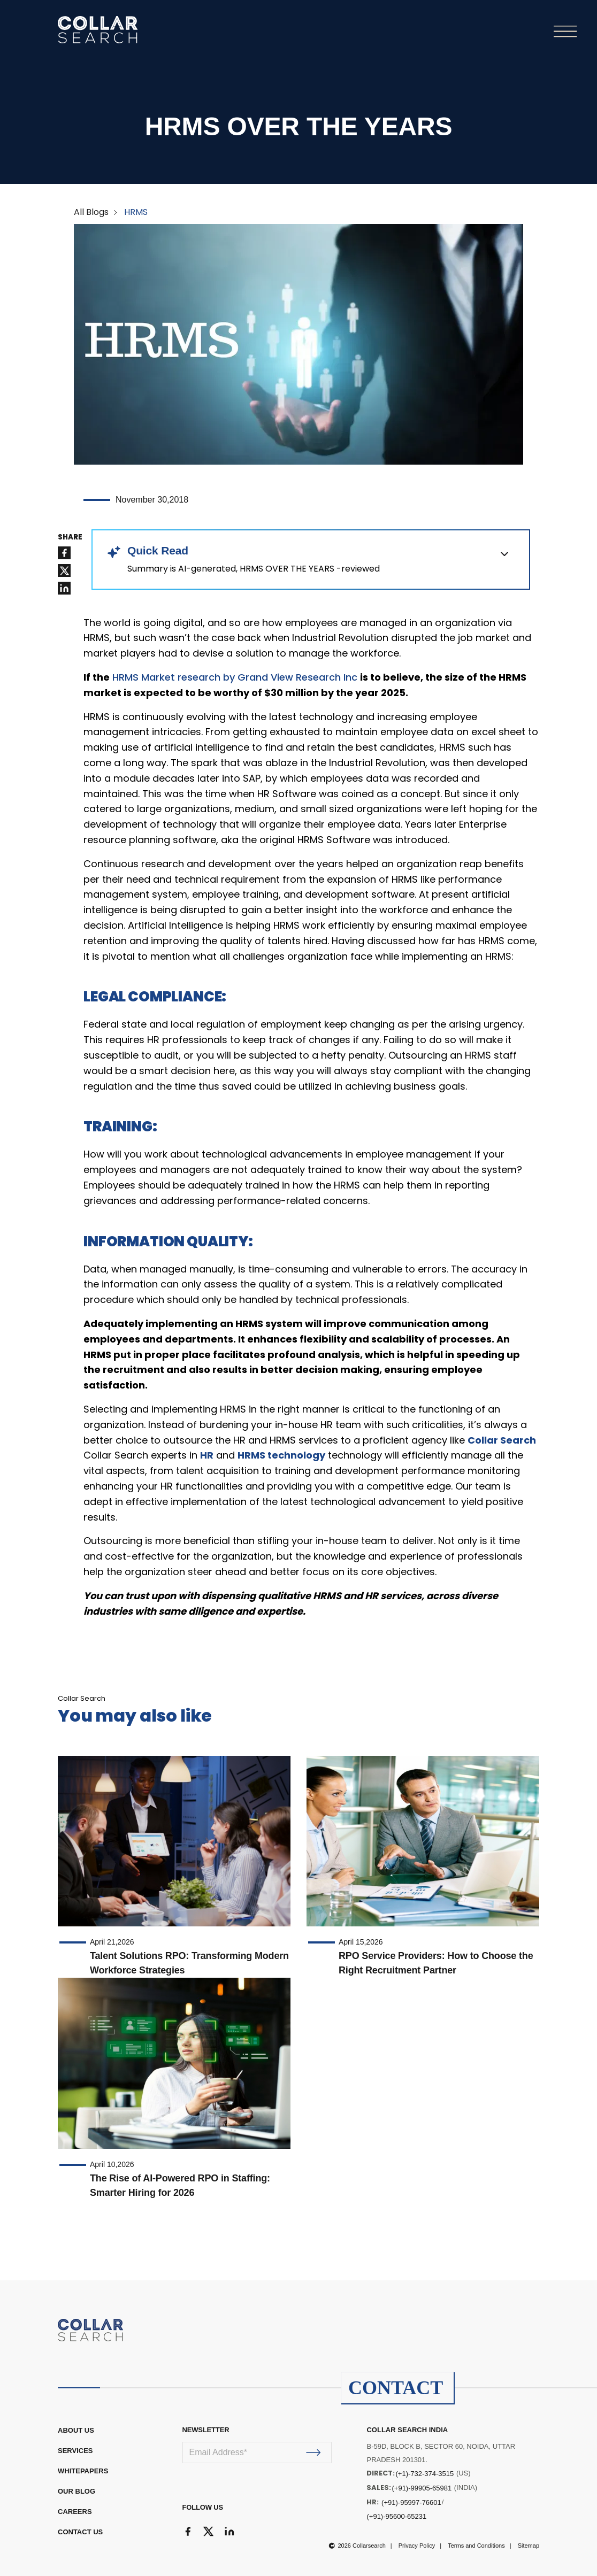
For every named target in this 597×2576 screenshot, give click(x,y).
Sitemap (528, 2545)
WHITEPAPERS (83, 2471)
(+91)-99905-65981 (421, 2488)
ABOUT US (76, 2430)
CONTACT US (80, 2532)
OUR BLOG (76, 2491)
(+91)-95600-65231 (396, 2516)
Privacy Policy (417, 2545)
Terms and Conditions (476, 2545)
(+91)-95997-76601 (411, 2502)
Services (75, 2451)
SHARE (70, 537)
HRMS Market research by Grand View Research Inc (234, 677)
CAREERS (75, 2512)
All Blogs (91, 212)
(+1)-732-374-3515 (424, 2474)
